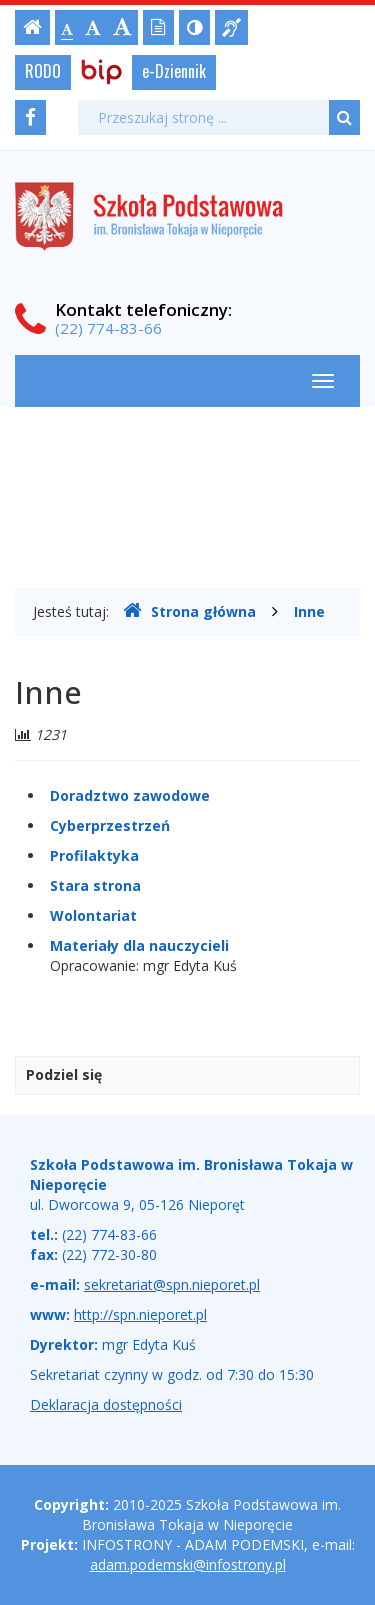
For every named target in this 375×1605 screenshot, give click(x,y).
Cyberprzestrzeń (110, 825)
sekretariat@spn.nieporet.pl (172, 1284)
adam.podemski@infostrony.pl (188, 1564)
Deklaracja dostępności (106, 1404)
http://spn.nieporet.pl (140, 1314)
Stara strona (95, 885)
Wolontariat (93, 915)
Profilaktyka (94, 855)
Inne (309, 611)
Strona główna (189, 611)
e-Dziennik (174, 71)
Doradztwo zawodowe (130, 795)
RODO (43, 71)
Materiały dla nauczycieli (139, 945)
